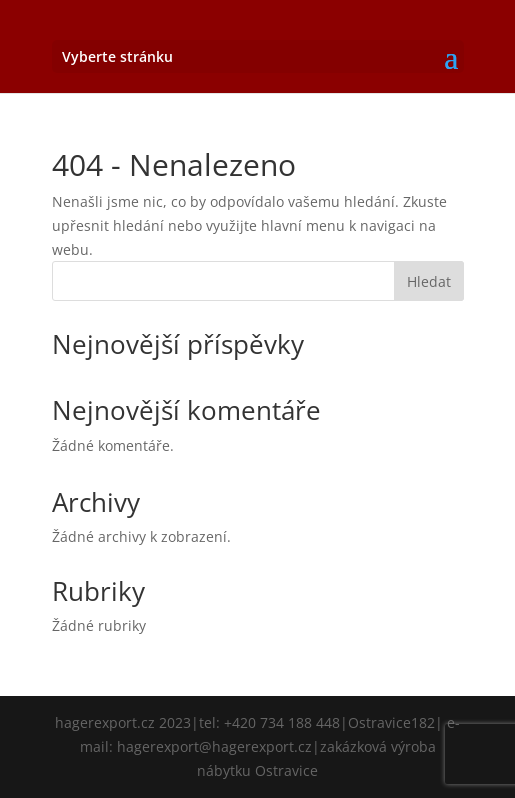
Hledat (429, 281)
